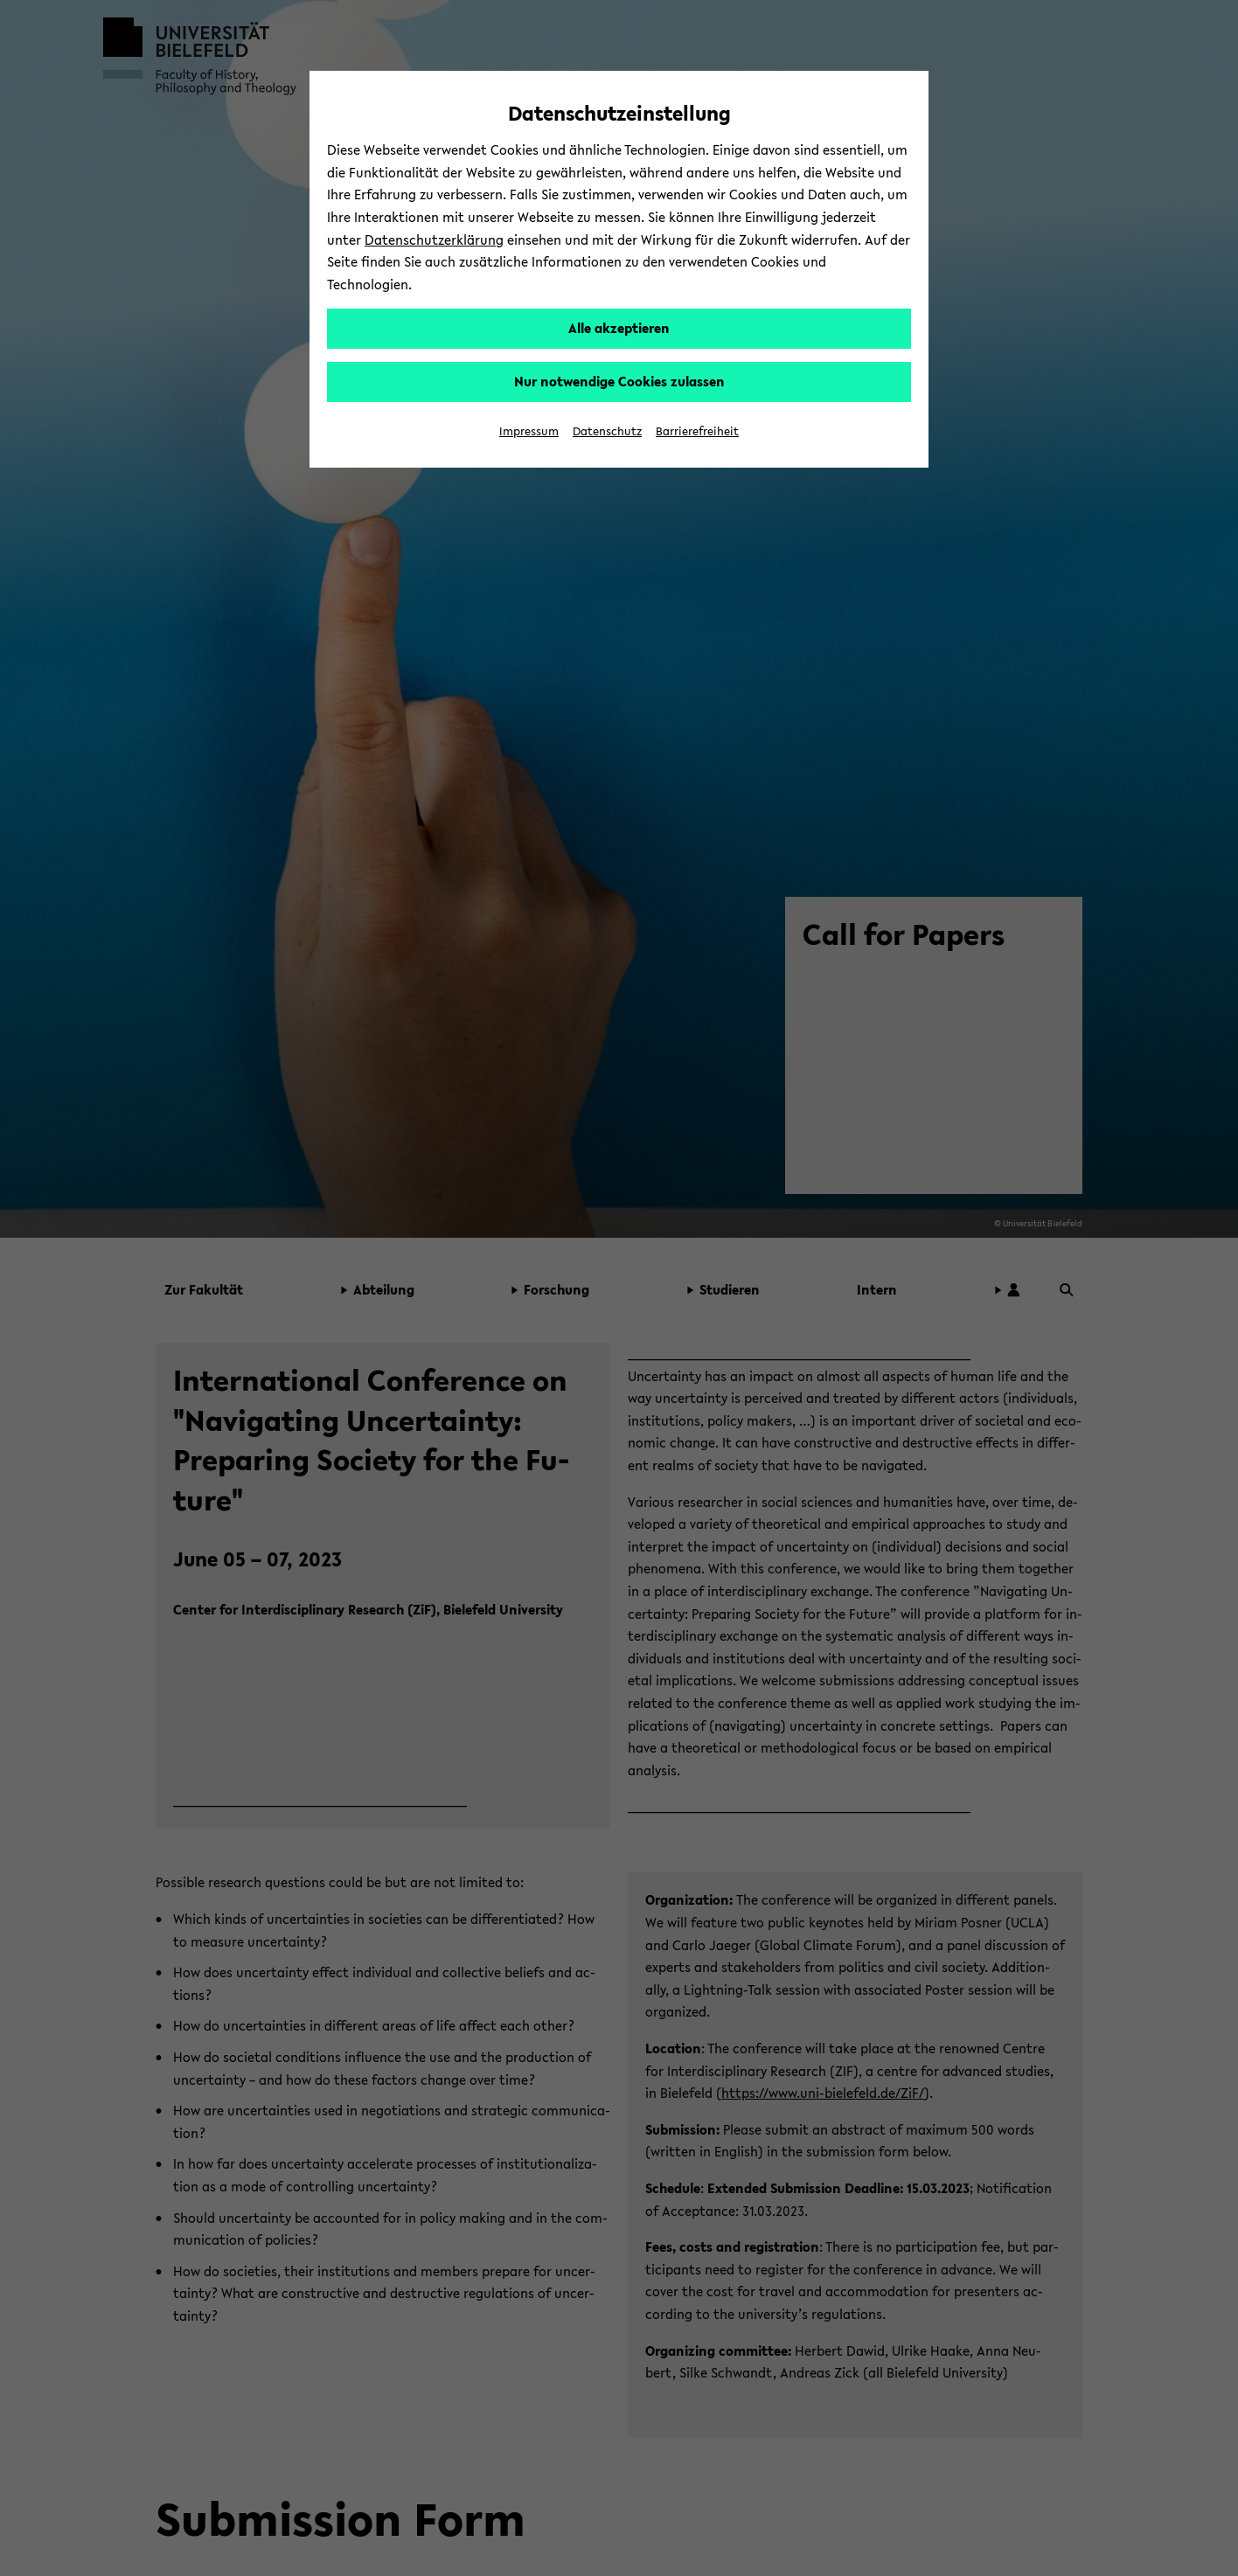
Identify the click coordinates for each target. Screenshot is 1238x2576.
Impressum (529, 431)
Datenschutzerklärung (434, 239)
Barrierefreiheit (697, 431)
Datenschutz (607, 431)
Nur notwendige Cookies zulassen (619, 381)
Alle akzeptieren (619, 327)
